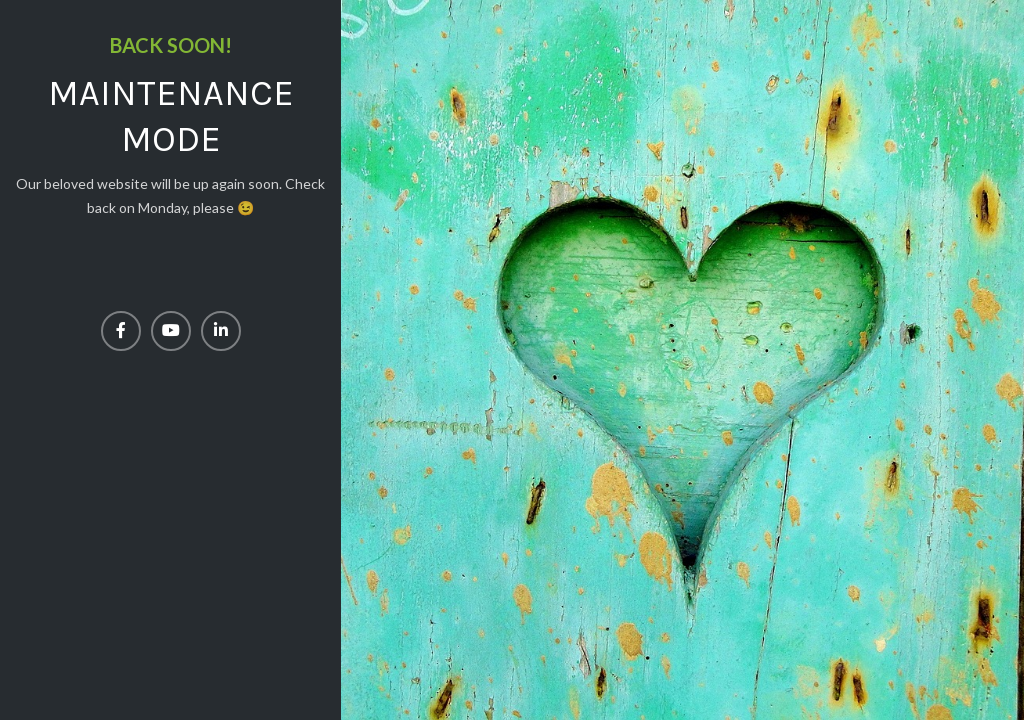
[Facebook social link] (121, 331)
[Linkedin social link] (221, 331)
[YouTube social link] (171, 331)
